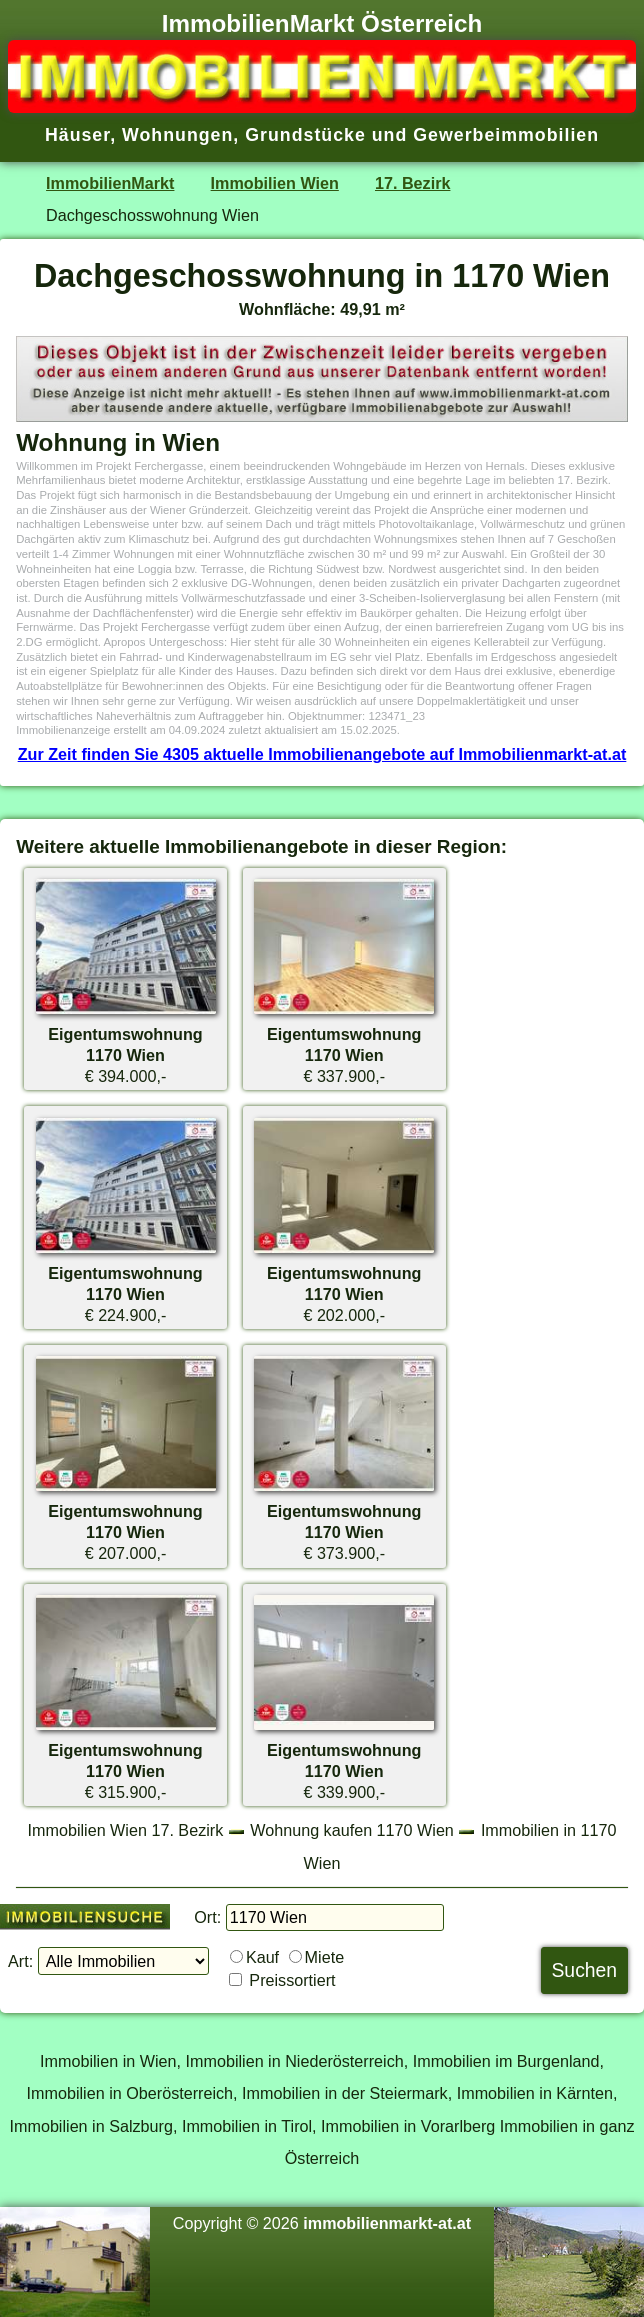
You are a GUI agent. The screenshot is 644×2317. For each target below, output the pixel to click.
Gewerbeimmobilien (506, 135)
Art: (20, 1961)
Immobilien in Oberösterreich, (132, 2093)
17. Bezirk (412, 183)
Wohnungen (177, 135)
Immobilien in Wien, (110, 2061)
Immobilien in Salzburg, (93, 2126)
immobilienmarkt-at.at (387, 2223)
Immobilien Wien (275, 183)
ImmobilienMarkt (110, 183)
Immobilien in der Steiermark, (347, 2093)
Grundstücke (305, 135)
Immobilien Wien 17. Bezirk (126, 1830)
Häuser (77, 135)
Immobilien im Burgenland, (508, 2061)
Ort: (207, 1917)
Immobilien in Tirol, (249, 2126)
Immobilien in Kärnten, (537, 2093)
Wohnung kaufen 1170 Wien (352, 1830)
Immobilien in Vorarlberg (408, 2126)
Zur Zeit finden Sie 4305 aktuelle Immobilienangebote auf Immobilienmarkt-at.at (322, 754)
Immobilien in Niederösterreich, (297, 2061)
